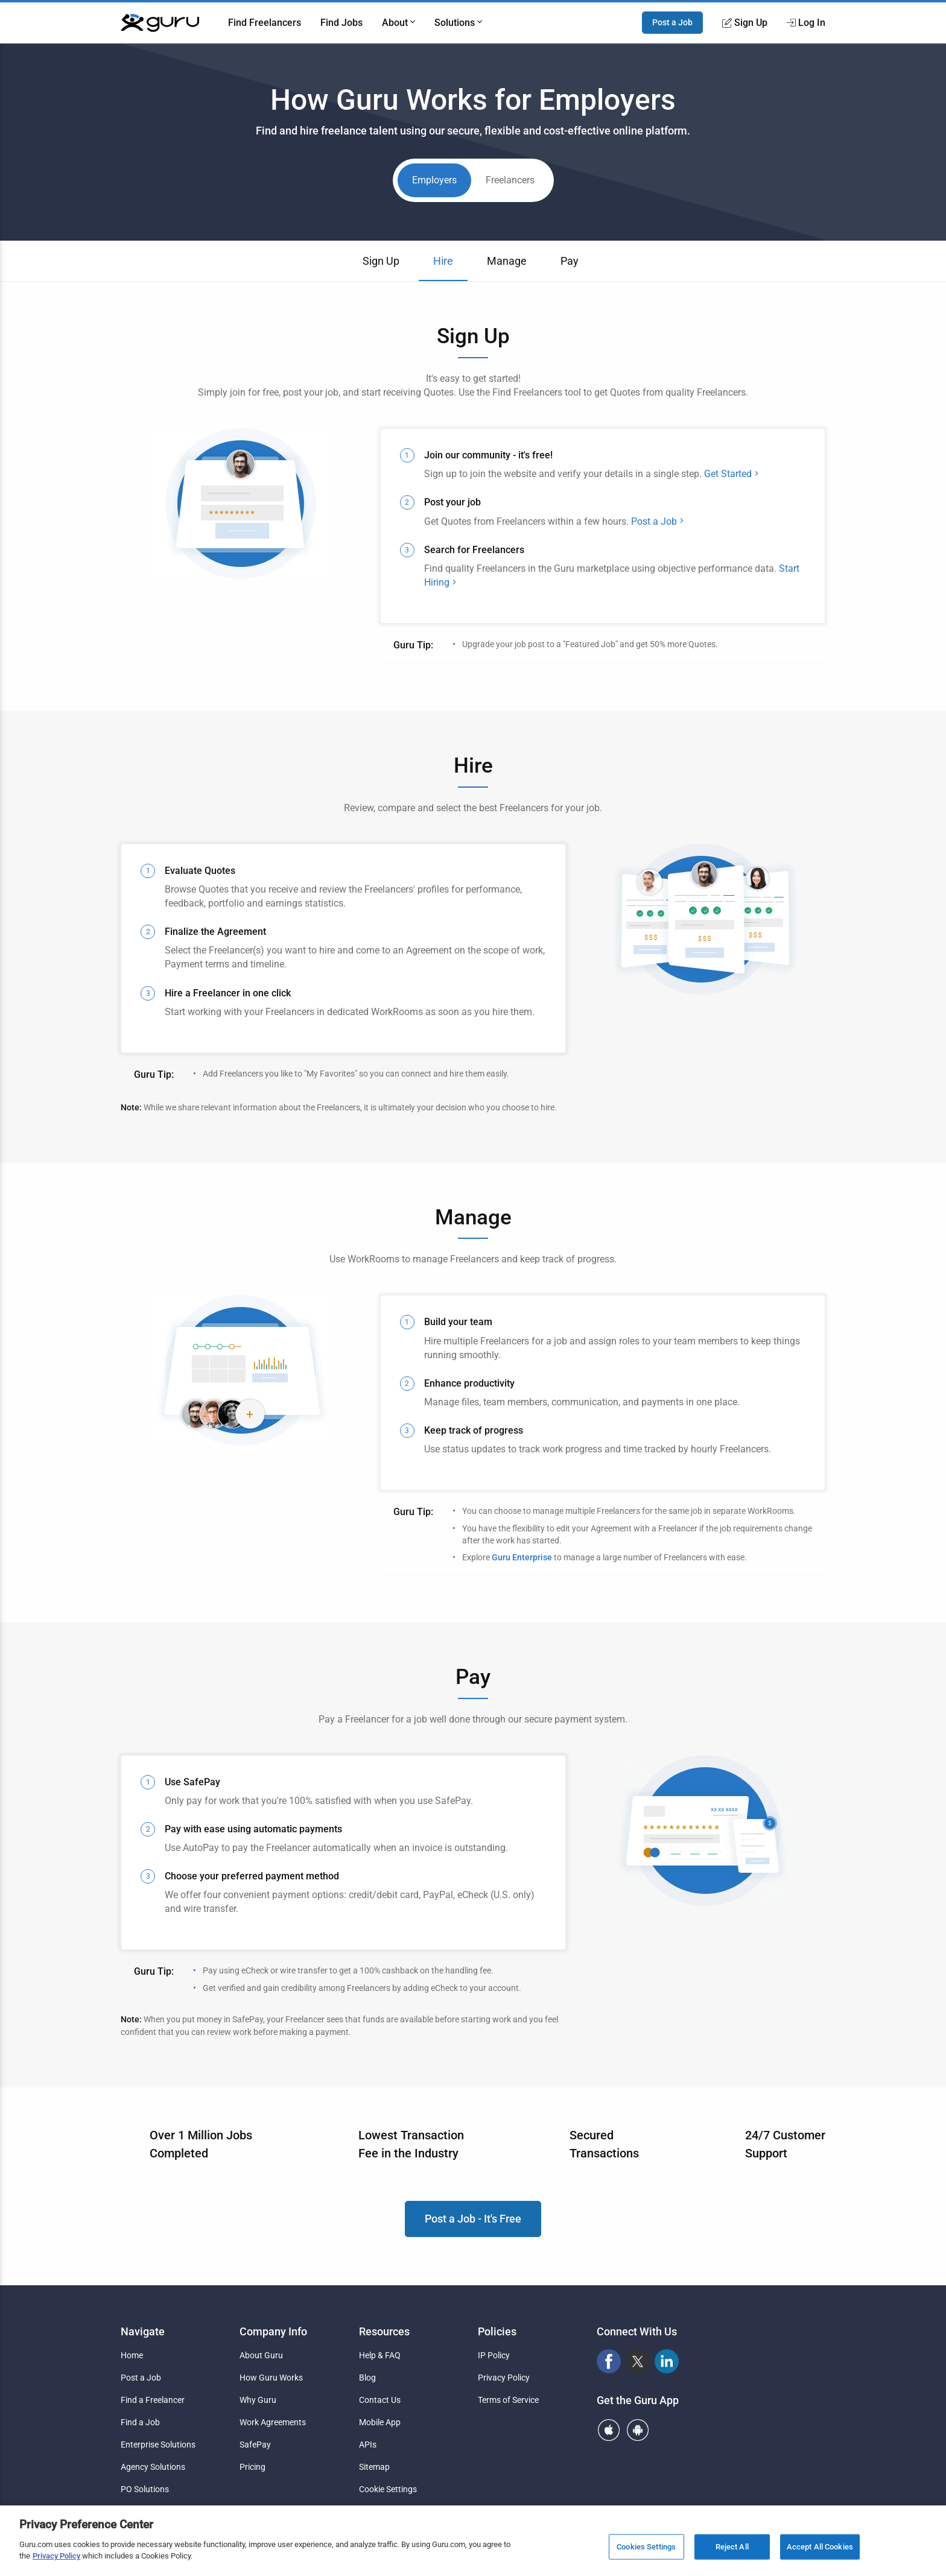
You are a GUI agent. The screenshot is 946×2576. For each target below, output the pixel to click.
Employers (434, 180)
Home (132, 2355)
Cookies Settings (646, 2546)
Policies (497, 2331)
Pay (569, 261)
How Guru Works (271, 2377)
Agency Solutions (153, 2467)
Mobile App (380, 2422)
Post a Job (672, 22)
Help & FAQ (380, 2355)
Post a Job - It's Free (473, 2218)
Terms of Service (508, 2400)
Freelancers (510, 180)
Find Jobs (341, 22)
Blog (367, 2377)
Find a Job (140, 2422)
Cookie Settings (388, 2489)
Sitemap (374, 2467)
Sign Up (381, 261)
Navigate (143, 2331)
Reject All (732, 2546)
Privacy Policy (504, 2377)
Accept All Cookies (820, 2546)
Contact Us (380, 2400)
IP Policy (494, 2355)
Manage (507, 261)
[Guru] (160, 23)
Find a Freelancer (153, 2400)
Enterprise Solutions (158, 2444)
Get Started (731, 473)
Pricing (252, 2467)
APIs (367, 2444)
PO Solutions (145, 2489)
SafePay (255, 2444)
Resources (384, 2331)
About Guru (261, 2355)
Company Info (273, 2331)
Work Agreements (273, 2422)
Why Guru (258, 2400)
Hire (443, 261)
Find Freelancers (264, 22)
